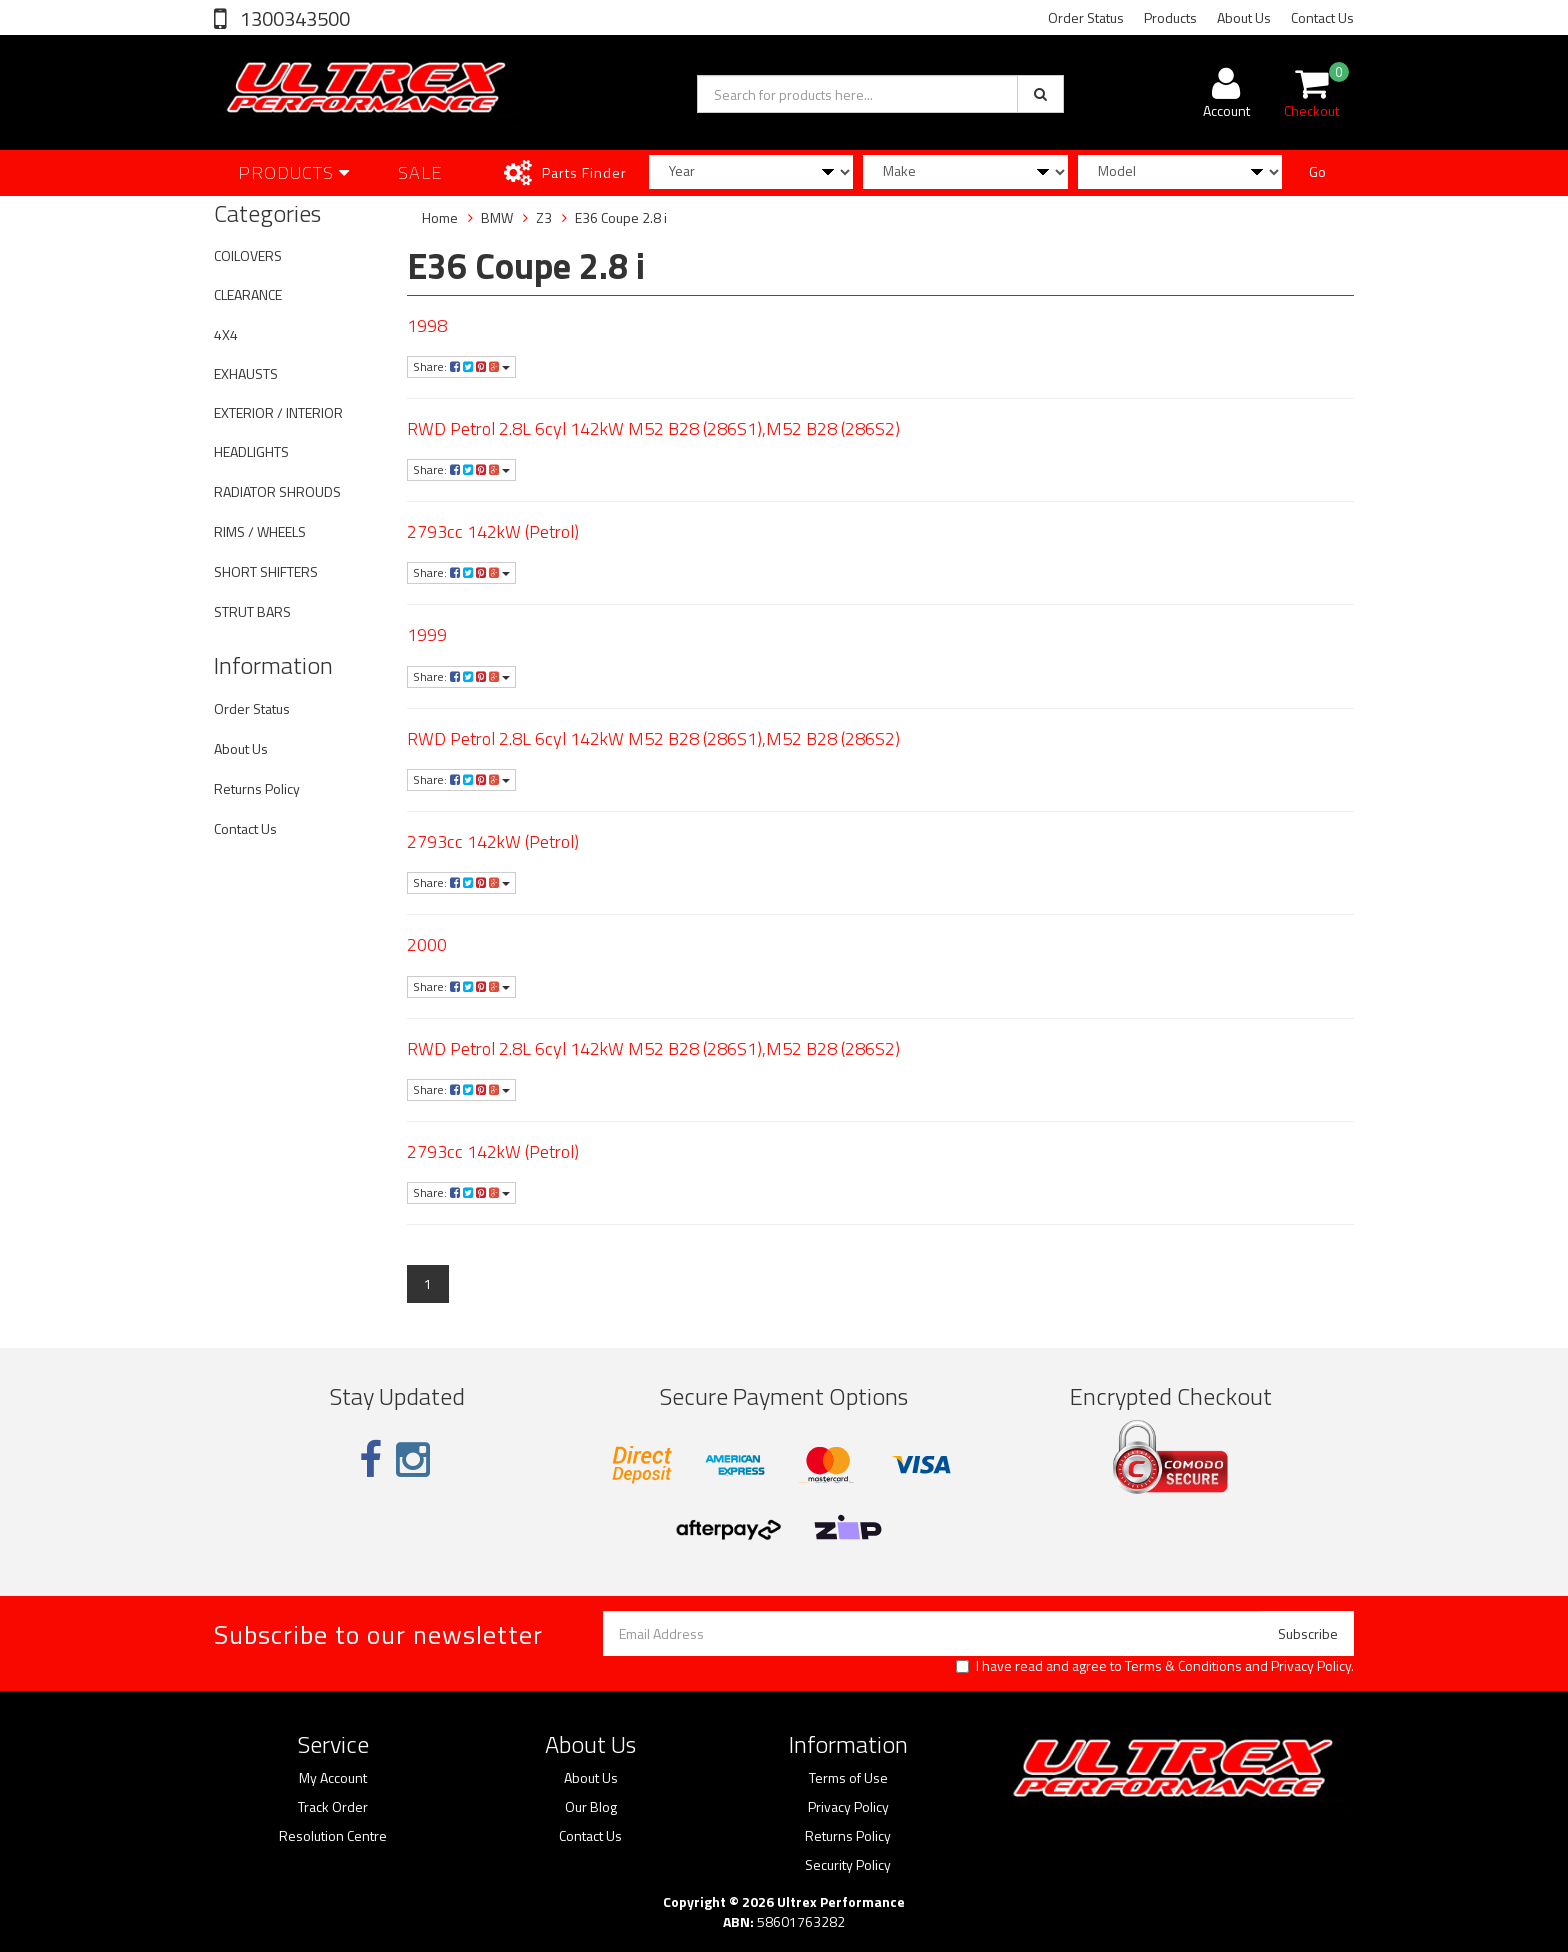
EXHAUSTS (246, 373)
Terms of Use (848, 1778)
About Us (1244, 17)
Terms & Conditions (1183, 1665)
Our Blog (591, 1807)
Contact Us (1322, 17)
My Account (333, 1778)
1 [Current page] (428, 1283)
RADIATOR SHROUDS (277, 491)
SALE (420, 172)
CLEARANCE (248, 294)
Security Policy (848, 1865)
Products (1170, 17)
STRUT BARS (252, 611)
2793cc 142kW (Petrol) (493, 531)
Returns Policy (257, 788)
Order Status (1086, 17)
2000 (427, 944)
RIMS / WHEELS (260, 531)
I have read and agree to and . (1155, 1666)
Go (1317, 171)
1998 (427, 325)
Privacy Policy (1311, 1665)
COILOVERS (248, 255)
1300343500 (293, 18)
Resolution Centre (333, 1836)
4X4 (226, 334)
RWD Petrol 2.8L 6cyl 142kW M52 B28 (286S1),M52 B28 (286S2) (653, 428)
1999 (427, 634)
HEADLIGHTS (251, 451)
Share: (461, 366)
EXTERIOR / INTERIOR (278, 412)
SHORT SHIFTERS (266, 571)
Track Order (333, 1807)
